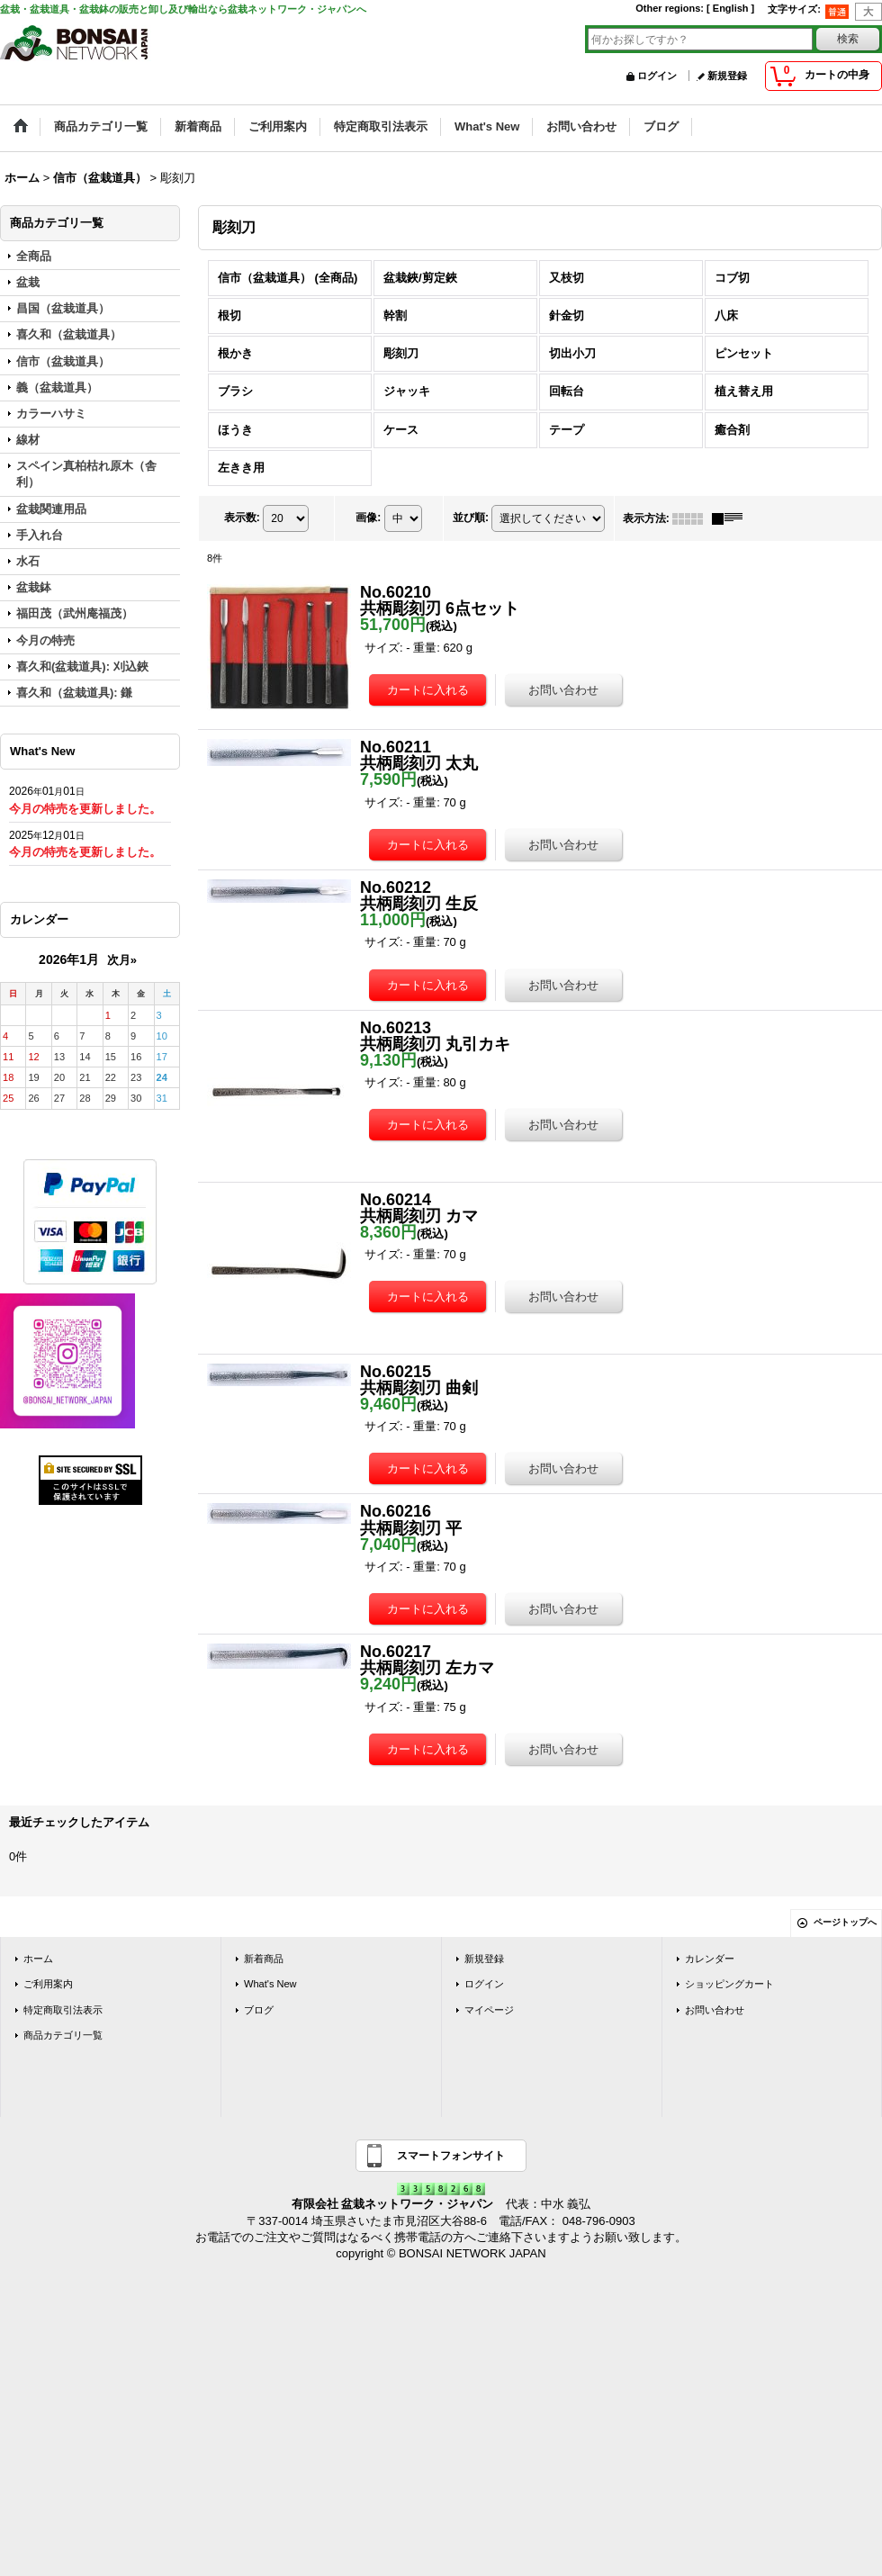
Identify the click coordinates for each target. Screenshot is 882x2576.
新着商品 (264, 1958)
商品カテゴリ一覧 (63, 2035)
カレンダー (709, 1958)
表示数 (242, 517)
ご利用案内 (48, 1983)
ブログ (259, 2009)
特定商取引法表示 (63, 2009)
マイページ (489, 2009)
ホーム (38, 1958)
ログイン (657, 75)
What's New (270, 1983)
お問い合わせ (714, 2009)
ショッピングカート (729, 1983)
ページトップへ (845, 1922)
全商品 (33, 256)
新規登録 (727, 75)
